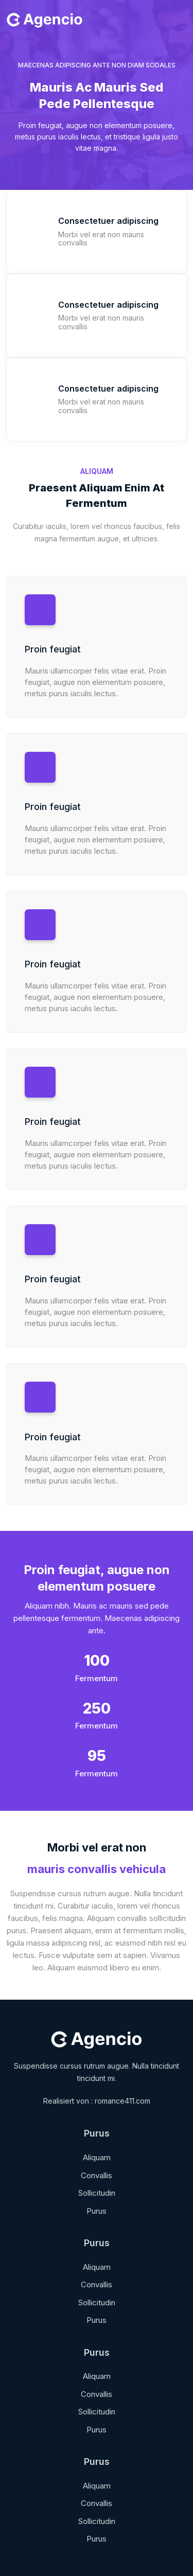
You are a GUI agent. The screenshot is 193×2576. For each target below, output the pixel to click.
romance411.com (122, 2100)
